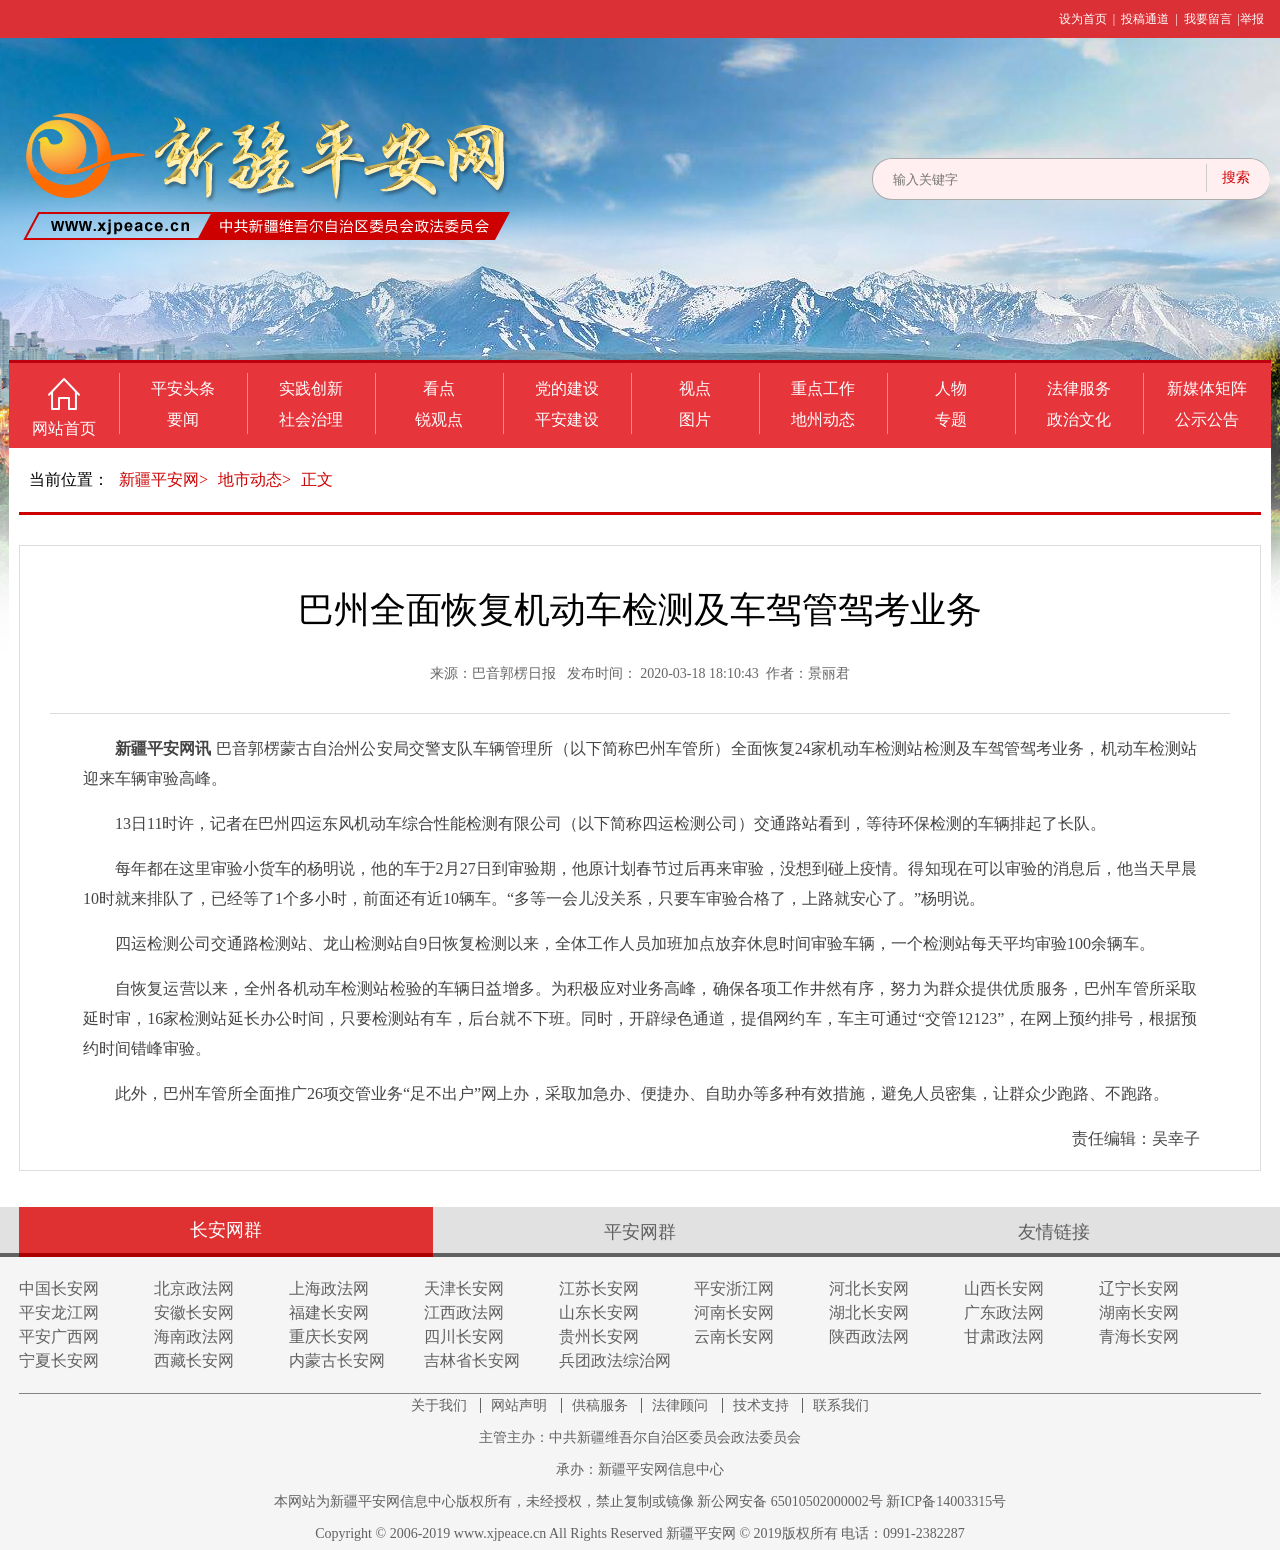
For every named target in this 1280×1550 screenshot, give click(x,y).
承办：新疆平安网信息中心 (640, 1469)
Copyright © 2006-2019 (384, 1533)
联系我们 (841, 1405)
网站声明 (521, 1405)
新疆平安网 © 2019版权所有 (753, 1533)
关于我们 (441, 1405)
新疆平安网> (163, 479)
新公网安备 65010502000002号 (790, 1501)
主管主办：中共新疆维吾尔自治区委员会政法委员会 (640, 1437)
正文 (317, 479)
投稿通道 (1145, 19)
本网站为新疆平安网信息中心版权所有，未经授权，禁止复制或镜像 (486, 1501)
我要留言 (1208, 19)
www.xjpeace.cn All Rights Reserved (560, 1533)
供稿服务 (602, 1405)
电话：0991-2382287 (903, 1533)
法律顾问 (682, 1405)
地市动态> (254, 479)
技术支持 (763, 1405)
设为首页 (1083, 19)
